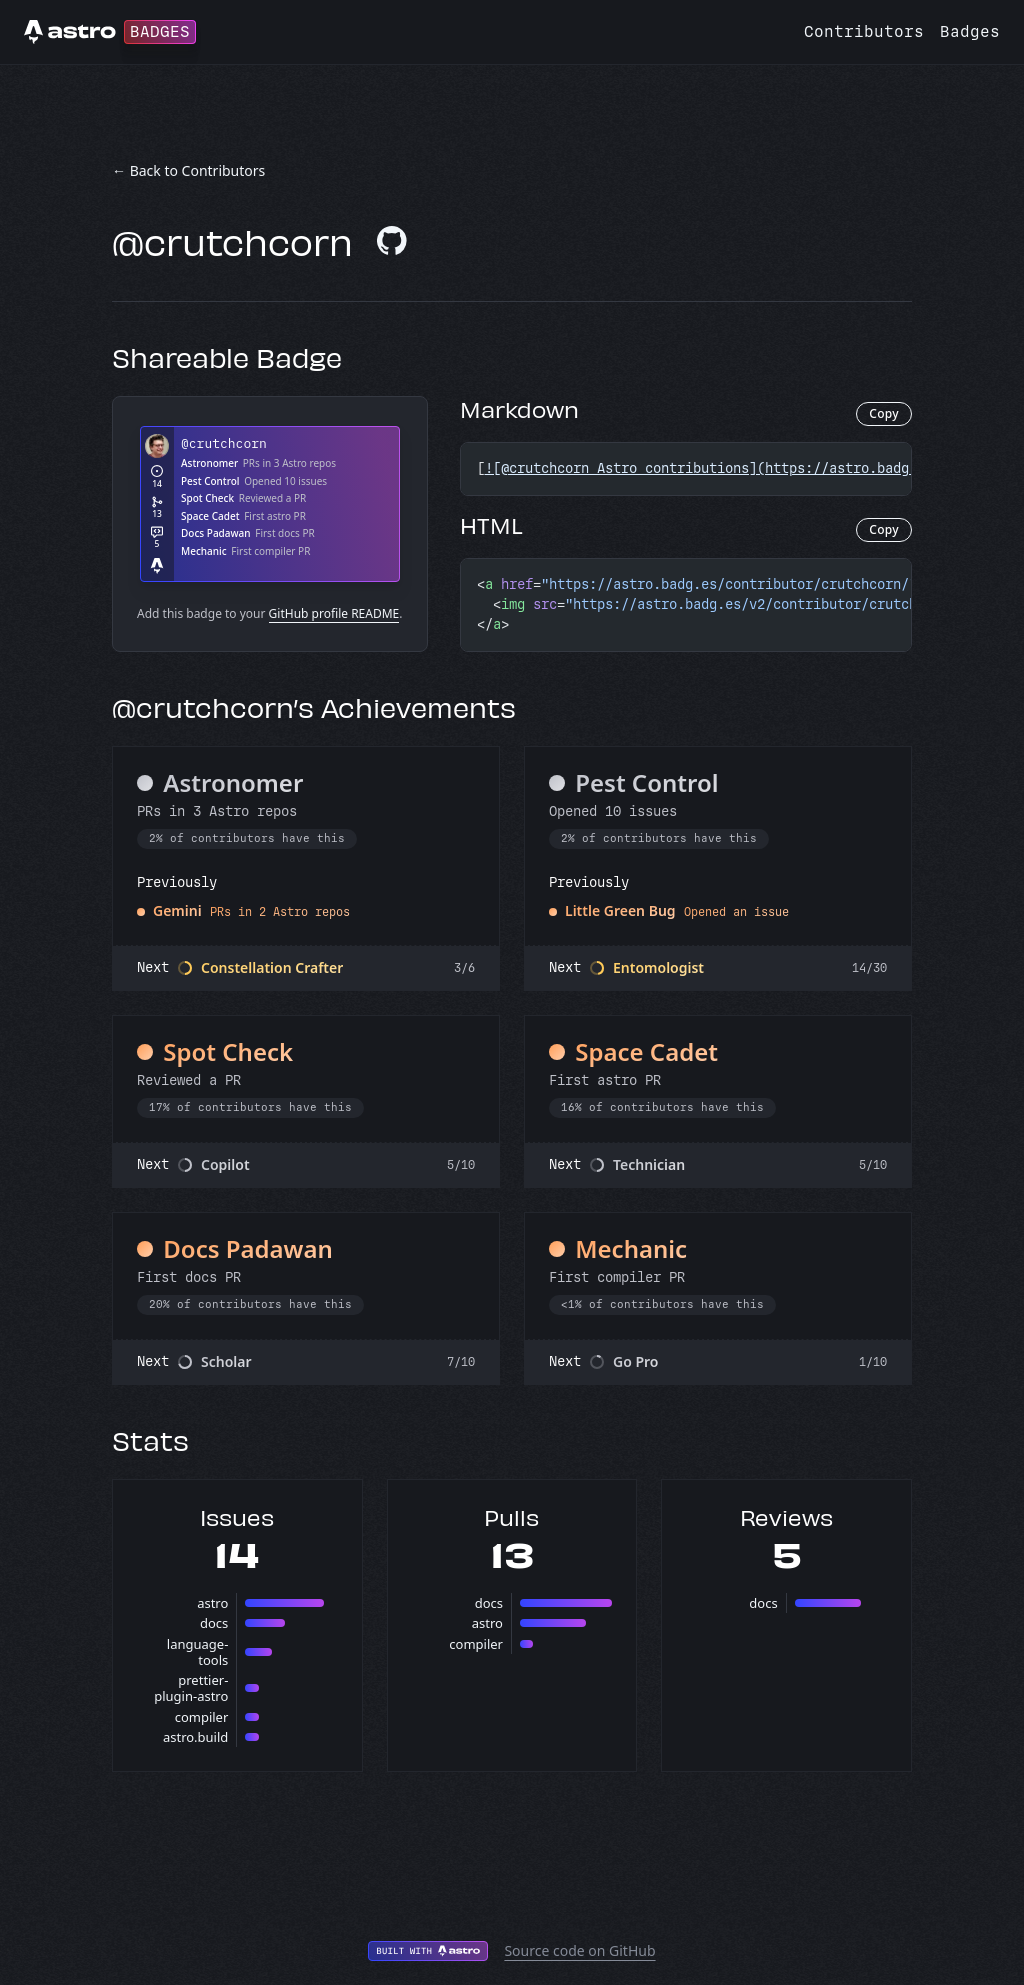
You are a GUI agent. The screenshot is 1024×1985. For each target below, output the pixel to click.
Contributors (864, 31)
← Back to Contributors (188, 170)
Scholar (226, 1361)
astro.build (195, 1737)
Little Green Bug (620, 910)
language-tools (198, 1652)
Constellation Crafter (272, 967)
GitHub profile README (334, 613)
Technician (649, 1164)
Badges (970, 31)
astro (212, 1603)
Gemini (177, 910)
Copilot (225, 1164)
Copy (884, 413)
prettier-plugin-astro (191, 1688)
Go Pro (636, 1361)
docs (214, 1623)
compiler (202, 1717)
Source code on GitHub (579, 1950)
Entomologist (658, 967)
